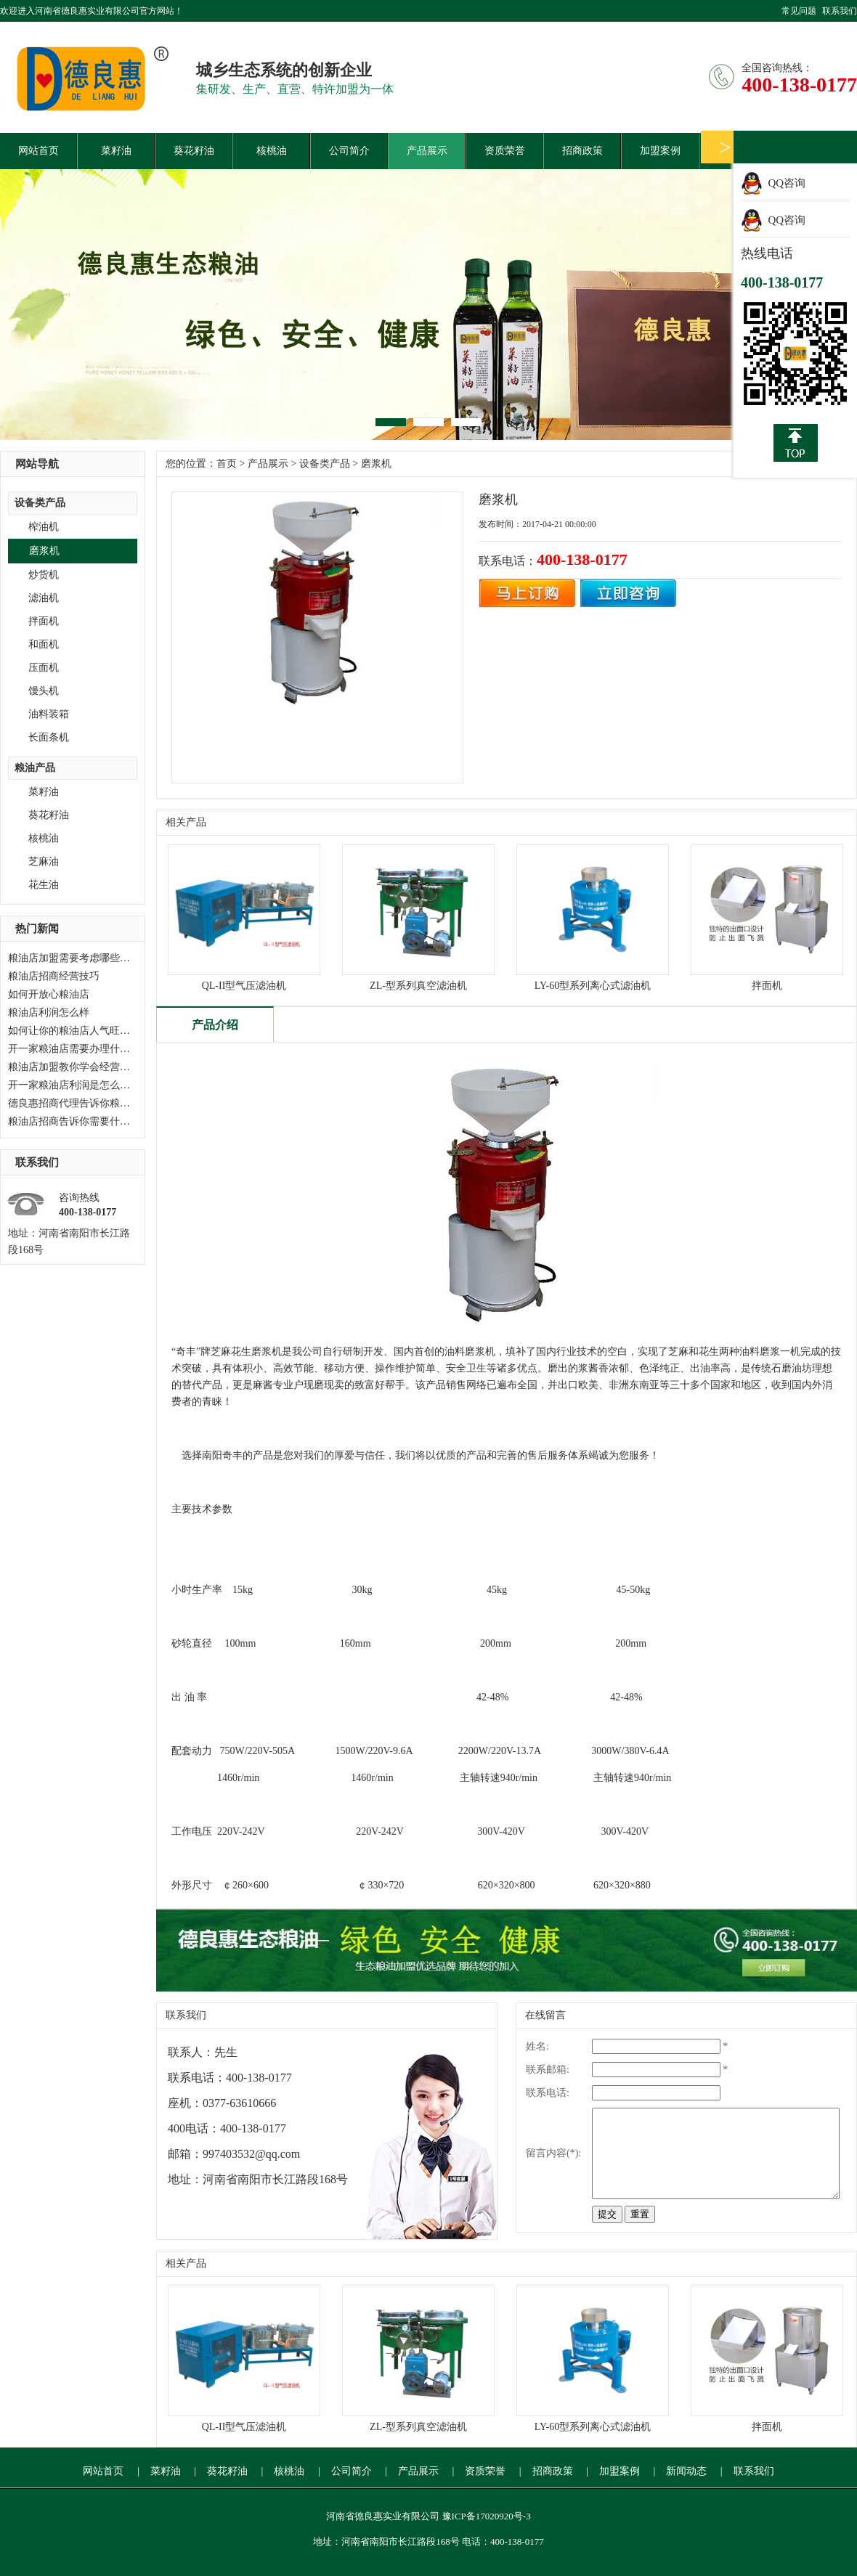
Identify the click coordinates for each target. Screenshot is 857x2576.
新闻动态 (686, 2471)
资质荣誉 (504, 150)
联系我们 (839, 11)
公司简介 (349, 150)
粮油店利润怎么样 (48, 1012)
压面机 (43, 667)
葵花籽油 (194, 150)
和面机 (43, 644)
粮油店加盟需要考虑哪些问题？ (79, 958)
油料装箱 (48, 714)
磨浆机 (44, 550)
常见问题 (798, 11)
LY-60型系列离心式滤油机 (593, 985)
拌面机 (43, 621)
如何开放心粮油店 (48, 994)
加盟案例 (660, 150)
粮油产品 (35, 767)
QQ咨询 (787, 183)
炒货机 (43, 574)
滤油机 (43, 597)
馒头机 (43, 690)
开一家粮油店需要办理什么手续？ (84, 1048)
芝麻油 (43, 861)
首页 (226, 463)
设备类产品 (40, 502)
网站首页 (38, 150)
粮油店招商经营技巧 (53, 976)
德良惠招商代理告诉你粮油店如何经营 (94, 1103)
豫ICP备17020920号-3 (486, 2516)
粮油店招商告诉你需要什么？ (74, 1121)
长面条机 (48, 737)
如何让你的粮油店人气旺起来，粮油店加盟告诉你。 (125, 1030)
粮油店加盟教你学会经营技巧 (74, 1066)
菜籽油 (116, 150)
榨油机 (43, 526)
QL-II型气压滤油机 (244, 985)
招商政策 (582, 150)
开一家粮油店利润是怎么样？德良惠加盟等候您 (115, 1085)
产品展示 (427, 150)
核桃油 (271, 150)
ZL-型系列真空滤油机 (418, 985)
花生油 (43, 884)
